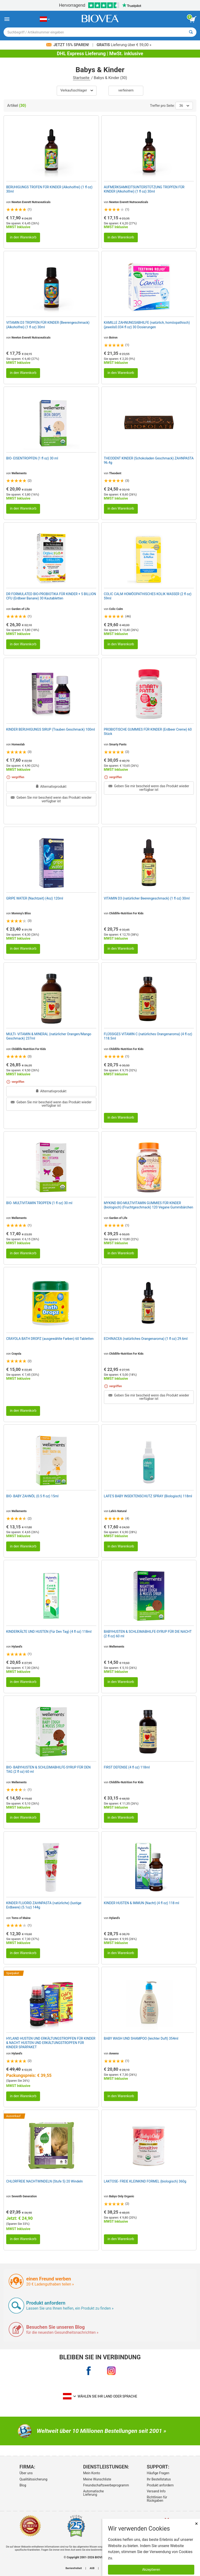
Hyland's (16, 1646)
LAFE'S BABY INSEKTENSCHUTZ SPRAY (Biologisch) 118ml (148, 1496)
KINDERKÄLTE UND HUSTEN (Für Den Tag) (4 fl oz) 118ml (49, 1631)
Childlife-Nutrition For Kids (126, 913)
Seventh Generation (24, 2196)
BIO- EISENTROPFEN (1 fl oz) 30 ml (32, 458)
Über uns (26, 2473)
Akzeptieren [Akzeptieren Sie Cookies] (151, 2570)
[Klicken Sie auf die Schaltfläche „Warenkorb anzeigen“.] (193, 19)
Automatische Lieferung (93, 2492)
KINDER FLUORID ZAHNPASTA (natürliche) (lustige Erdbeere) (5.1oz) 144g (43, 1905)
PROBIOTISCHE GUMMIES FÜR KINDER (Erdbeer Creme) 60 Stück (148, 732)
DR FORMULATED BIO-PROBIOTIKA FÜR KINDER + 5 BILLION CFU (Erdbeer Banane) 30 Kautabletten (51, 596)
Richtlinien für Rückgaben (157, 2498)
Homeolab (18, 744)
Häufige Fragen (158, 2473)
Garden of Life (20, 609)
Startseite (81, 77)
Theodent (115, 473)
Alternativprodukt (51, 787)
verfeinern (125, 90)
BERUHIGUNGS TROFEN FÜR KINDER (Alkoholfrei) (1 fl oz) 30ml (49, 189)
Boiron (113, 337)
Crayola (16, 1353)
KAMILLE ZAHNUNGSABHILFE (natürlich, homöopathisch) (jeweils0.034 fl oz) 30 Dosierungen (147, 325)
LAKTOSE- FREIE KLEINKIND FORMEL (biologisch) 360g (145, 2181)
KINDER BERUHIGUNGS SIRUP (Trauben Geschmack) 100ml (50, 729)
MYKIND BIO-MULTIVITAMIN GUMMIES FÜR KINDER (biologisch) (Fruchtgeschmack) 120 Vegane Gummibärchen (148, 1205)
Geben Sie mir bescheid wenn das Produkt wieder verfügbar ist (51, 799)
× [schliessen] (196, 2524)
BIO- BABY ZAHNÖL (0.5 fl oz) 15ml (32, 1496)
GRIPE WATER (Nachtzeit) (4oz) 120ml (34, 898)
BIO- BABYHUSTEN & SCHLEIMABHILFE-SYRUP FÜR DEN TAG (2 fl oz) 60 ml (48, 1769)
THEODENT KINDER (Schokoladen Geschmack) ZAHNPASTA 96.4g (149, 460)
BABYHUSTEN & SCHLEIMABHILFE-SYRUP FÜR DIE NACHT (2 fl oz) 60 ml (148, 1634)
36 (184, 106)
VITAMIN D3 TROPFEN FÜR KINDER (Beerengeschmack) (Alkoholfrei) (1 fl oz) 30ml (47, 325)
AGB (92, 2568)
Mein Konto (91, 2473)
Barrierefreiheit (74, 2568)
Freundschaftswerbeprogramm (99, 2485)
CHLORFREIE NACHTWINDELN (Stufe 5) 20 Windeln (44, 2181)
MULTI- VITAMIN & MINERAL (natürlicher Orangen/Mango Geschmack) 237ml (48, 1036)
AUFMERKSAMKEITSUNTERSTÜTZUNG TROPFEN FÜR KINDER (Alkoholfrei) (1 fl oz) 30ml (144, 189)
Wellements (18, 473)
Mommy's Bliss (21, 913)
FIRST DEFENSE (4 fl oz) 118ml (127, 1767)
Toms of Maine (21, 1918)
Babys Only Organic (121, 2196)
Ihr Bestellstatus (159, 2479)
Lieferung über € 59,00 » (124, 45)
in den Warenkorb (23, 237)
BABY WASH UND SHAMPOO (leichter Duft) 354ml (141, 2038)
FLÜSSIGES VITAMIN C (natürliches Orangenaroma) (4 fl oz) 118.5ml (148, 1036)
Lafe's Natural (118, 1511)
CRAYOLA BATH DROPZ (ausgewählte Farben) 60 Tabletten (50, 1339)
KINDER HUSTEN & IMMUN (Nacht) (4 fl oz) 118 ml (141, 1903)
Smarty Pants (118, 744)
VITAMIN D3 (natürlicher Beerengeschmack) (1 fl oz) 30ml (147, 898)
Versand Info (156, 2491)
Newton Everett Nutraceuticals (31, 202)
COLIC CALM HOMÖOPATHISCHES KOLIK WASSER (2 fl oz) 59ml (148, 596)
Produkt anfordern (160, 2485)
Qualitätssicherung (33, 2479)
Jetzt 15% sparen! (68, 45)
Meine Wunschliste (97, 2479)
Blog (23, 2485)
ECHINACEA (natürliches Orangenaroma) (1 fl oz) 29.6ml (146, 1339)
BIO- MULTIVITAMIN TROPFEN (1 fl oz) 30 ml (39, 1203)
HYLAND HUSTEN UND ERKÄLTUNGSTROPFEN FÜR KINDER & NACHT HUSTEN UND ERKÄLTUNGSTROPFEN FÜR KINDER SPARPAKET (50, 2043)
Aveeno (114, 2053)
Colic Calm (116, 609)
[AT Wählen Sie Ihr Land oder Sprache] (45, 19)
